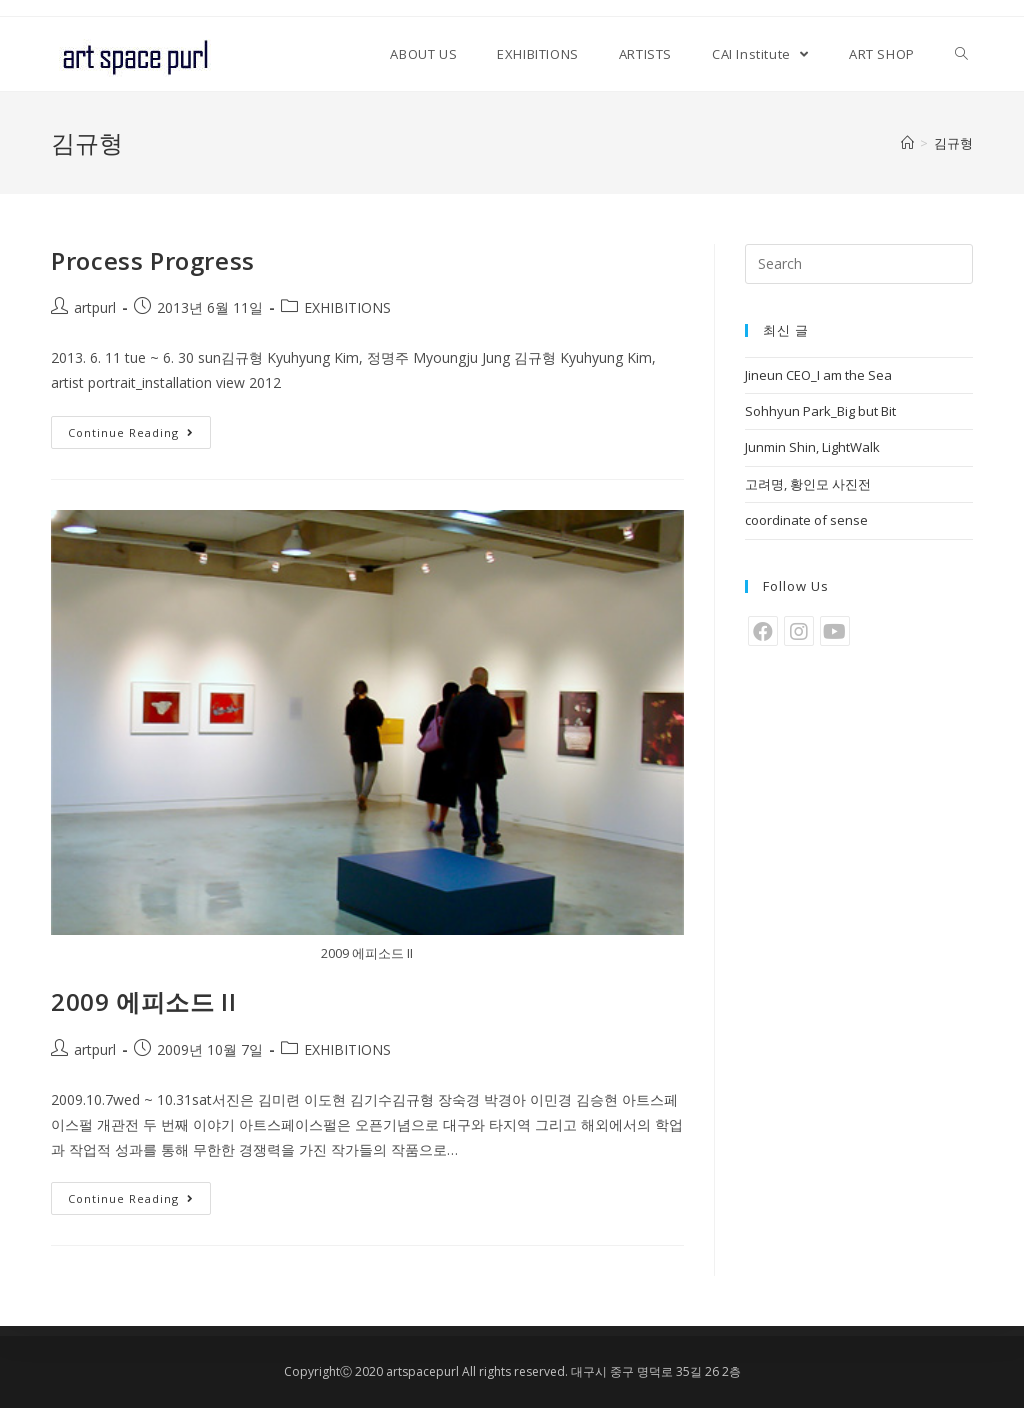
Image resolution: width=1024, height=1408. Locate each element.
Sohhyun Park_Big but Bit (820, 411)
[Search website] (961, 54)
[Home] (907, 143)
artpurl (95, 307)
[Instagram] (799, 631)
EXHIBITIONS (347, 307)
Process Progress (153, 260)
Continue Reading (131, 432)
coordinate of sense (806, 520)
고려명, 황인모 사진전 (808, 484)
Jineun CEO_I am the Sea (818, 375)
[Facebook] (763, 631)
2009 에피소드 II (143, 1001)
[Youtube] (835, 631)
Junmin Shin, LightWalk (812, 447)
